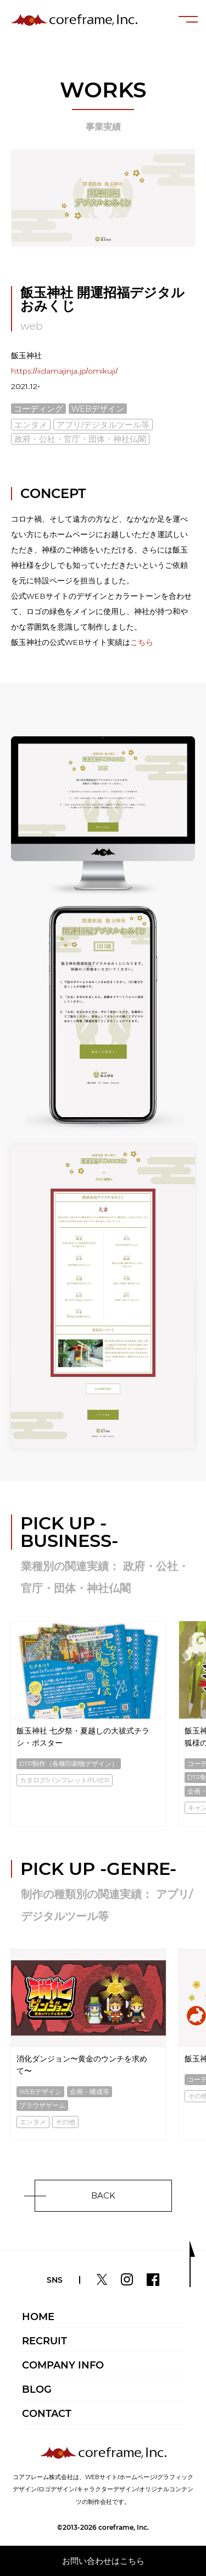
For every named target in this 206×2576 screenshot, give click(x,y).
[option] (88, 1724)
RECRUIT (44, 2341)
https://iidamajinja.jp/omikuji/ (64, 371)
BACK (103, 2195)
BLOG (37, 2389)
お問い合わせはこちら (103, 2561)
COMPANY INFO (63, 2365)
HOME (38, 2317)
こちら (141, 642)
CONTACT (46, 2414)
